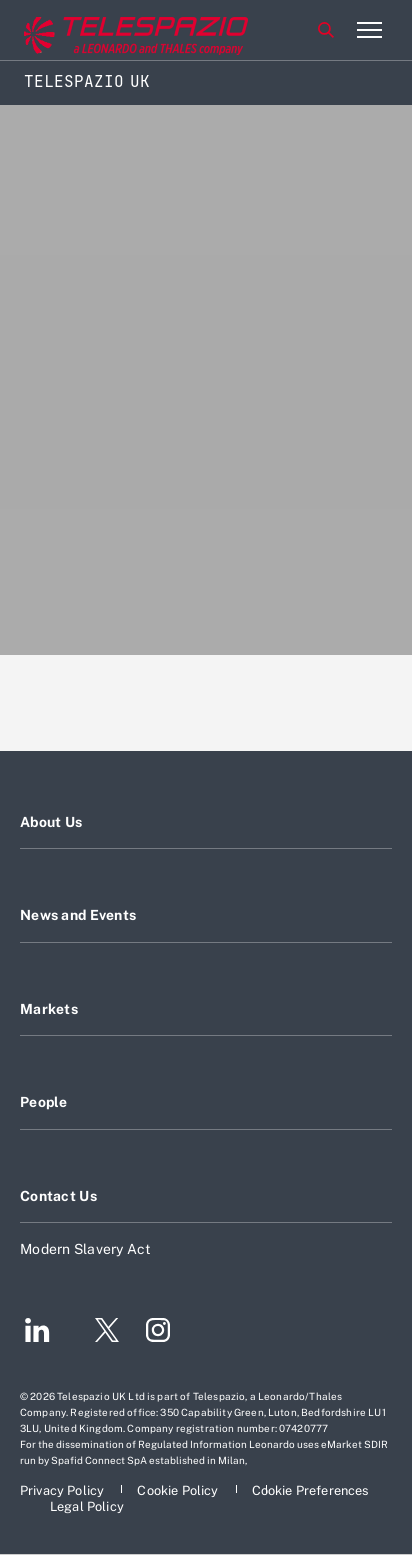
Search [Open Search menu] (326, 30)
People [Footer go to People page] (44, 1102)
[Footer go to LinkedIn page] (37, 1333)
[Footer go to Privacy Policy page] (63, 1490)
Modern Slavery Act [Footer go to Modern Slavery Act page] (86, 1249)
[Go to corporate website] (99, 30)
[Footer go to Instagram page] (158, 1333)
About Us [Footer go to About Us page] (51, 822)
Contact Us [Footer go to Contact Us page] (58, 1196)
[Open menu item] (369, 30)
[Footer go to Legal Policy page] (87, 1506)
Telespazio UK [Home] (87, 81)
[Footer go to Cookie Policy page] (179, 1490)
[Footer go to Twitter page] (99, 1333)
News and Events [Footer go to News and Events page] (78, 915)
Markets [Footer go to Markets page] (49, 1009)
